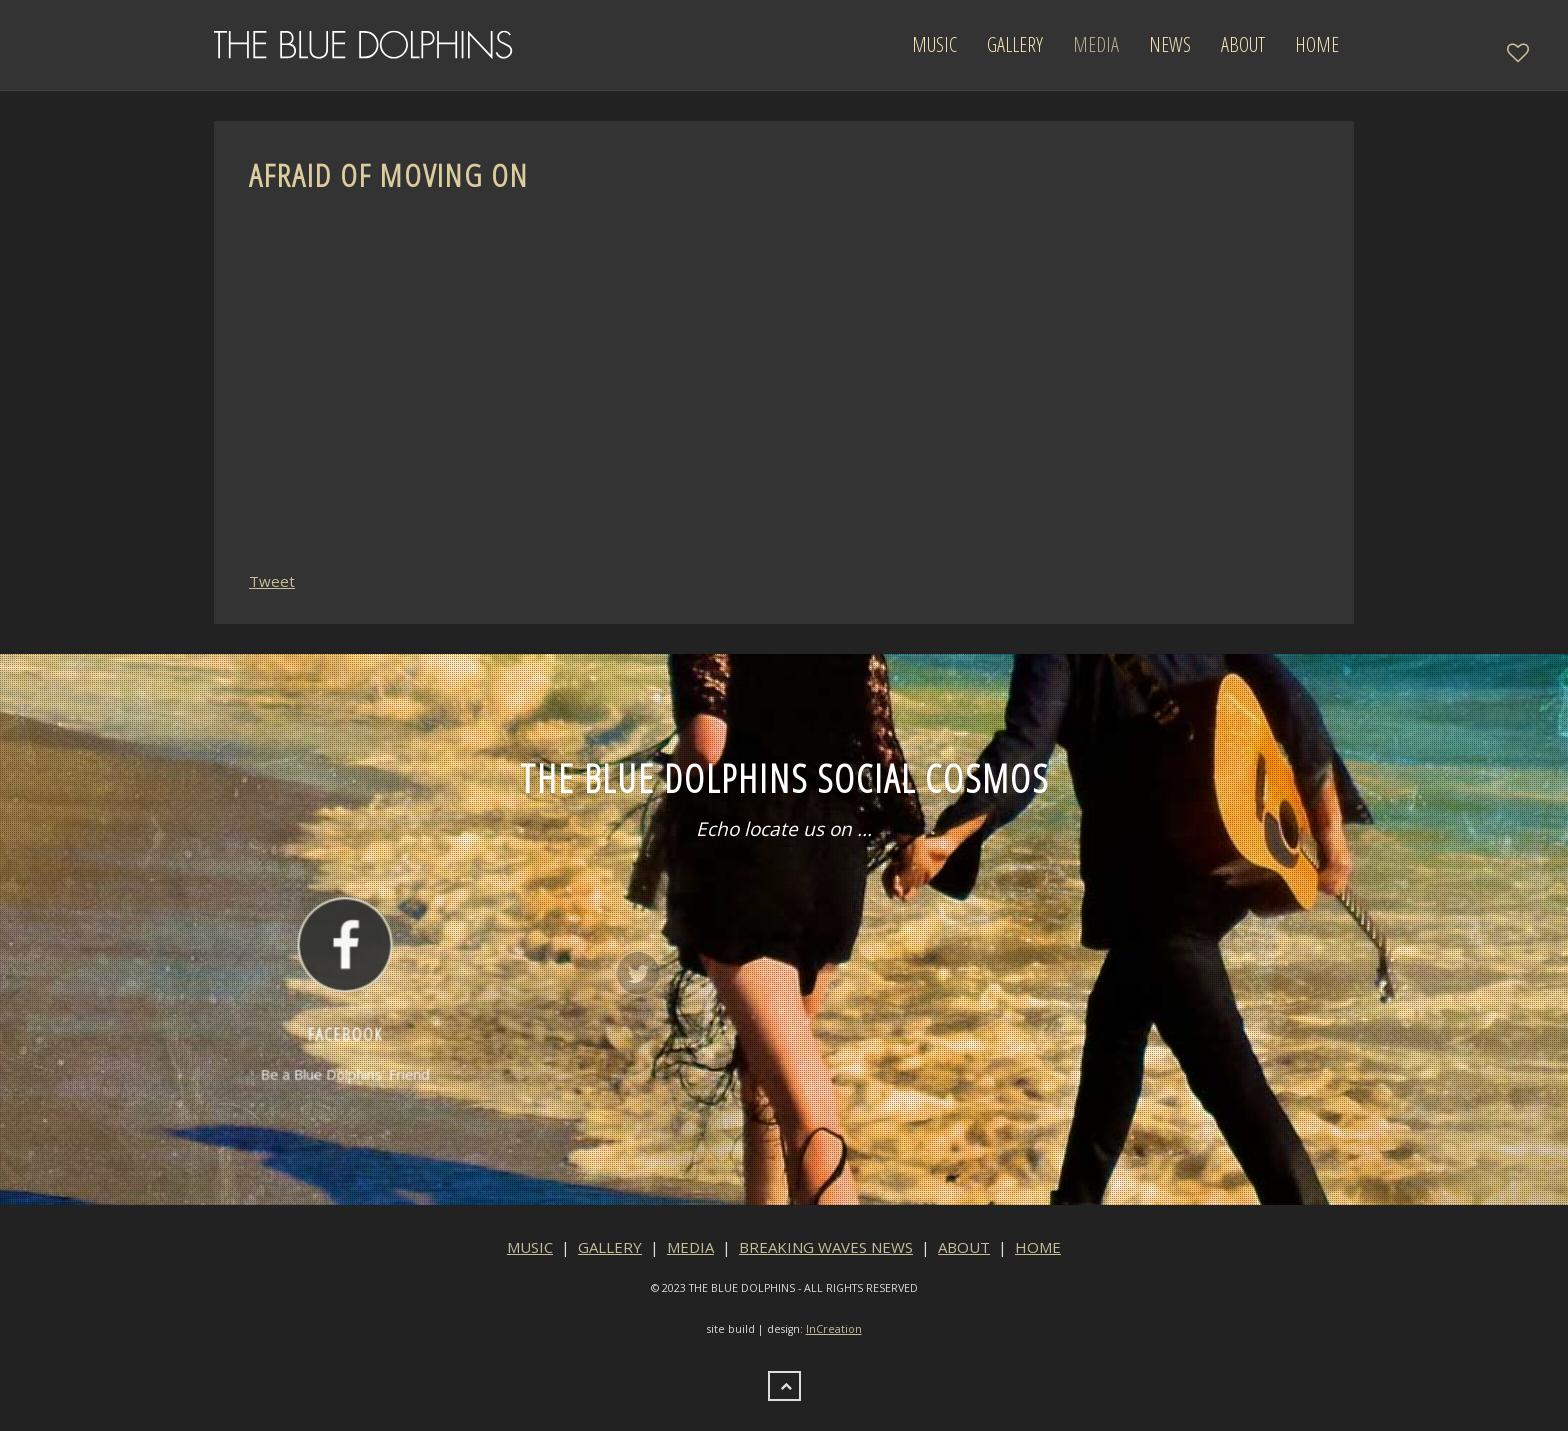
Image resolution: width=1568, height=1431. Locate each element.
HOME (1038, 1247)
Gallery (1015, 44)
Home (1317, 44)
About (1243, 44)
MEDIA (690, 1247)
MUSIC (530, 1247)
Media (1096, 44)
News (1170, 44)
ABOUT (964, 1247)
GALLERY (610, 1247)
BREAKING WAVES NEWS (826, 1247)
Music (934, 44)
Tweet (272, 581)
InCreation (834, 1329)
